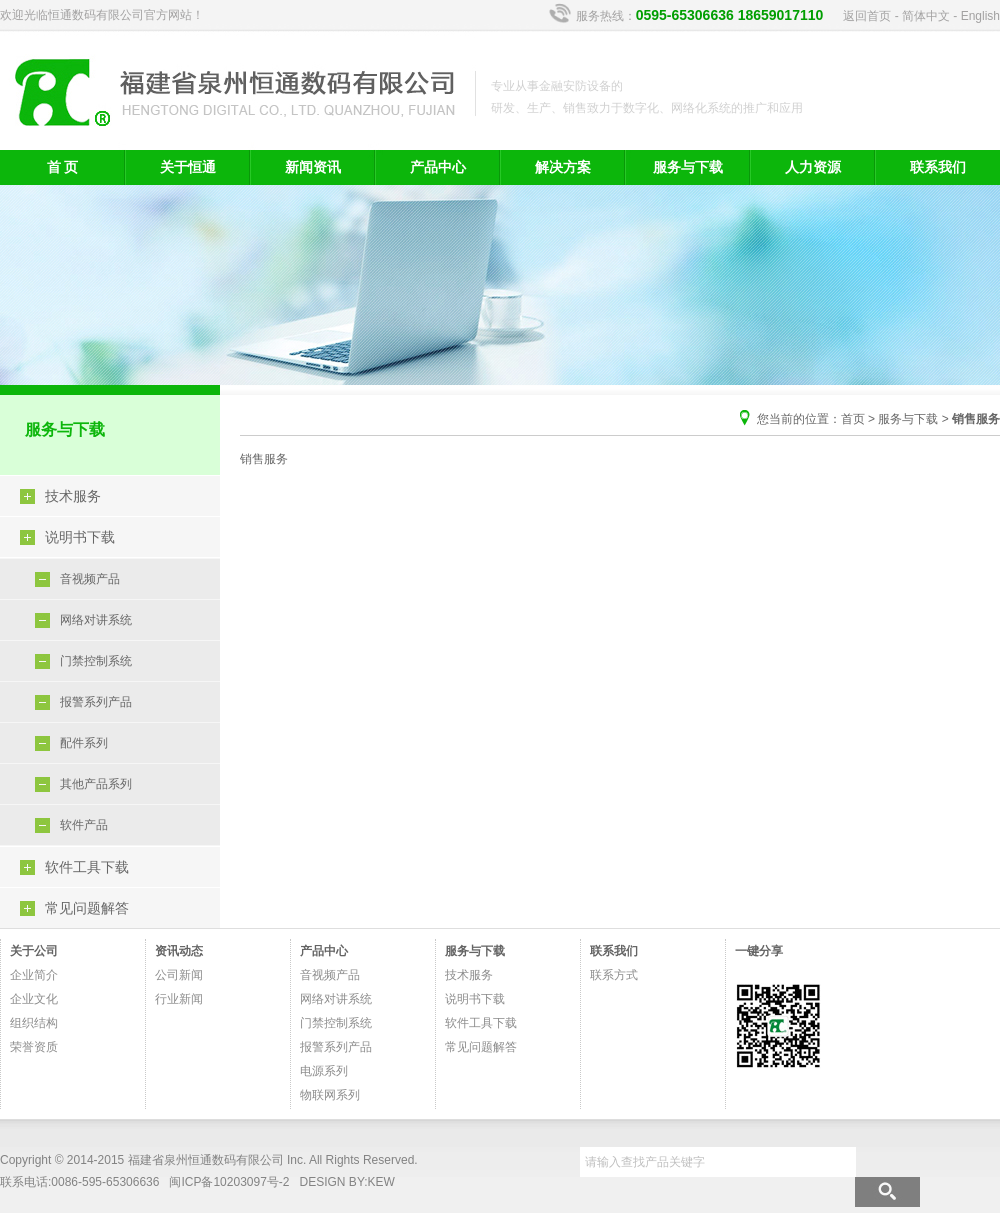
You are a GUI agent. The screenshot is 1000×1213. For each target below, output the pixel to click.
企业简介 (34, 975)
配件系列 (84, 743)
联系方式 (614, 975)
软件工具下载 (87, 867)
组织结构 (34, 1023)
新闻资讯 (313, 167)
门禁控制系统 (96, 661)
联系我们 (938, 167)
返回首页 (867, 16)
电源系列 (324, 1071)
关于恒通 (188, 167)
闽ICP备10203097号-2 (229, 1182)
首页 (853, 419)
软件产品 (84, 825)
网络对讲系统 (96, 620)
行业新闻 (179, 999)
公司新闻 (179, 975)
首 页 (63, 167)
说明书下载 (80, 537)
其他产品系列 (96, 784)
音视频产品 (90, 579)
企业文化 (34, 999)
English (980, 16)
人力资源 (813, 167)
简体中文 (926, 16)
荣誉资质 (34, 1047)
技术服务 (73, 496)
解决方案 (563, 167)
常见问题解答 (87, 908)
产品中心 (438, 167)
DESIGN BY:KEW (347, 1182)
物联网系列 (330, 1095)
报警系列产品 (96, 702)
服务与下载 (688, 167)
